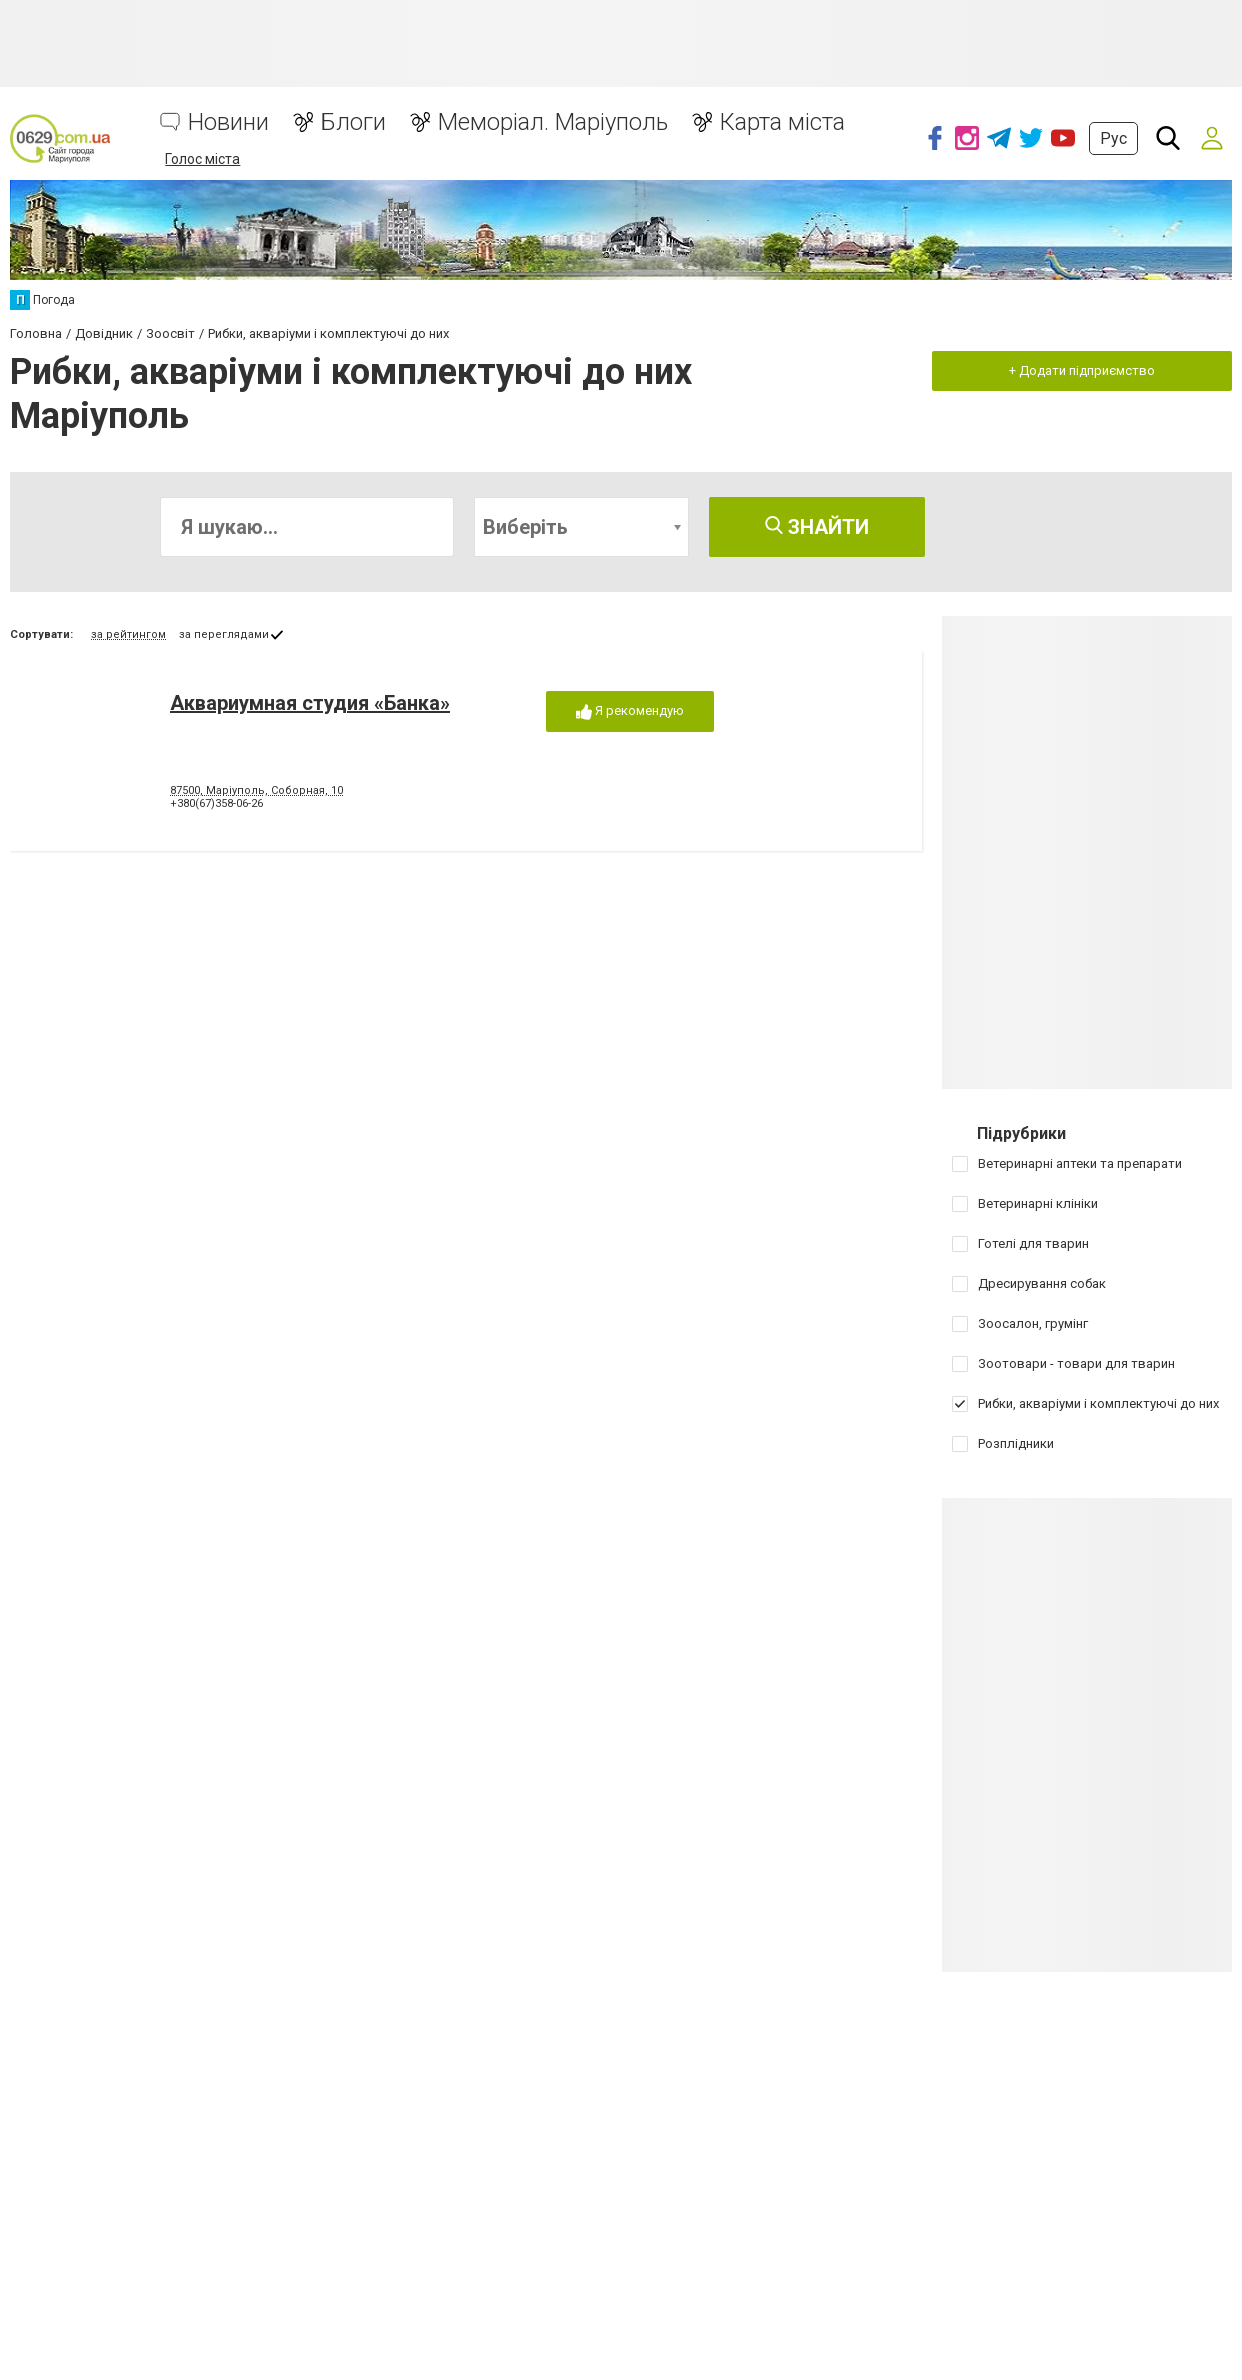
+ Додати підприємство (1082, 370)
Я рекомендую (630, 711)
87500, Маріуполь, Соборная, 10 (256, 790)
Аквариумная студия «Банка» (310, 703)
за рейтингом (128, 634)
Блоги (353, 122)
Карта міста (782, 122)
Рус (1113, 138)
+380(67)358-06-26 (216, 803)
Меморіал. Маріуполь (553, 122)
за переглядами (224, 634)
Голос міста (202, 159)
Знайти (817, 527)
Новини (228, 122)
